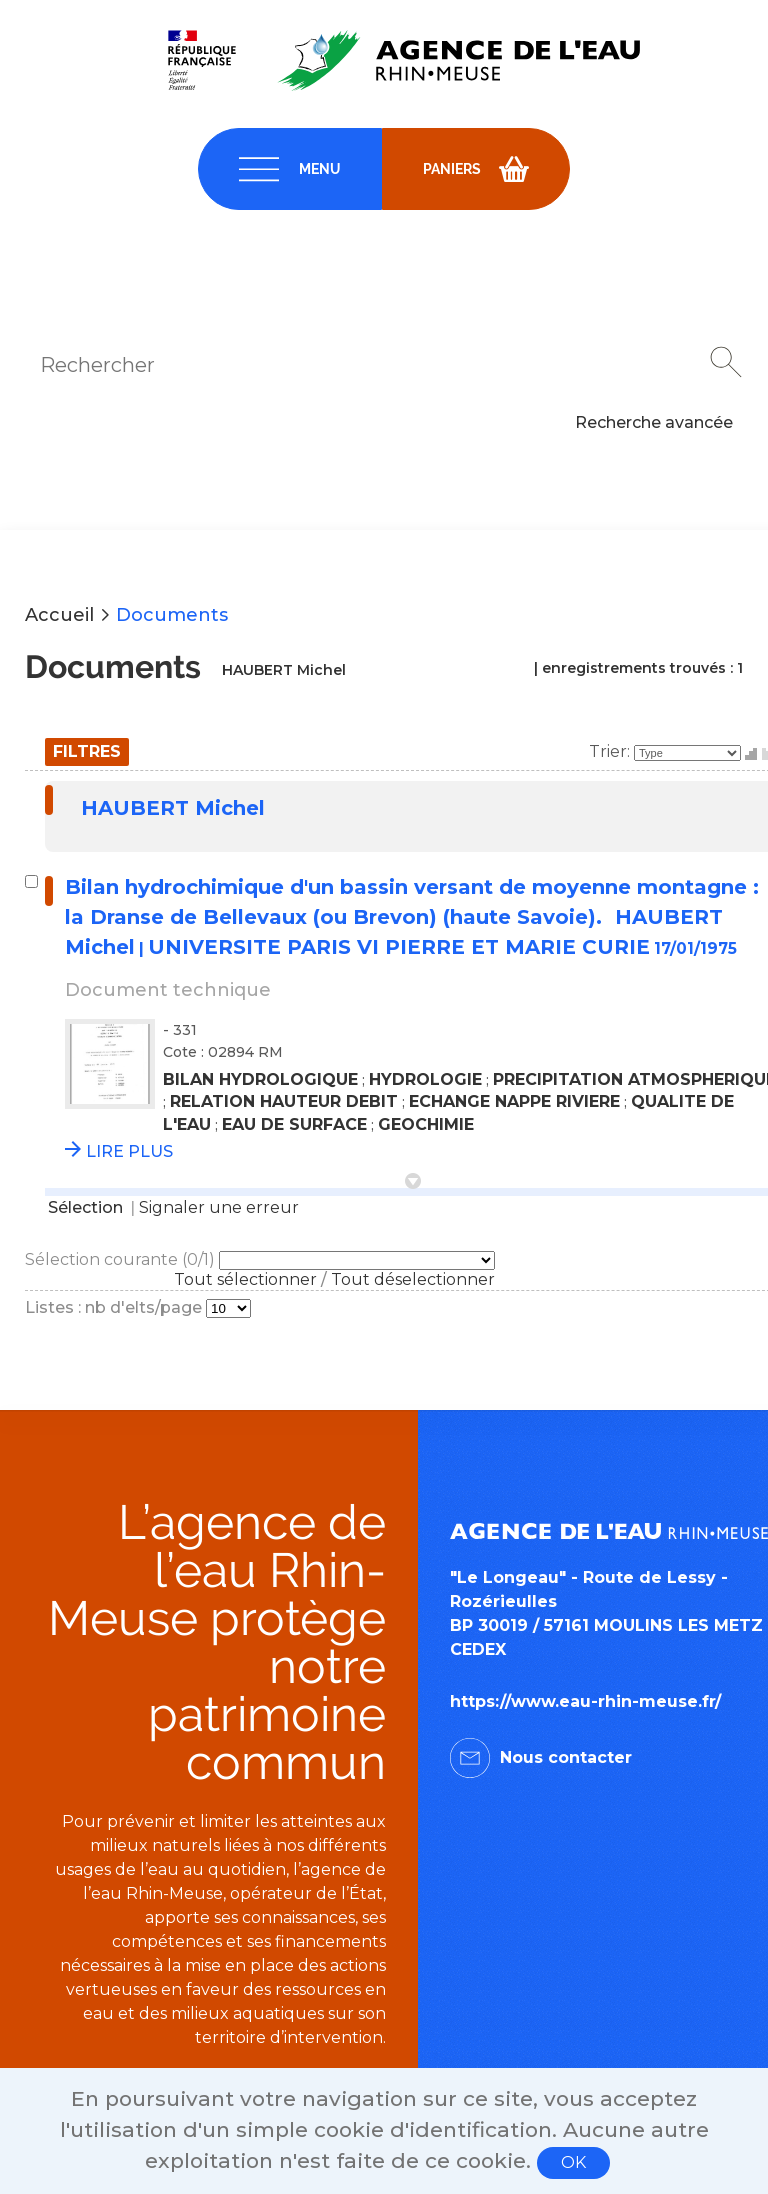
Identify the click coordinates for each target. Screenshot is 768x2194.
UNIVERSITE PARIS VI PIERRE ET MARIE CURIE (399, 947)
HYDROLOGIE (425, 1079)
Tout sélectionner (245, 1279)
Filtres (87, 751)
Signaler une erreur (219, 1207)
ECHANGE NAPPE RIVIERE (514, 1101)
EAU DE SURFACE (294, 1124)
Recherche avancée (654, 422)
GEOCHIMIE (426, 1124)
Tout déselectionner (413, 1279)
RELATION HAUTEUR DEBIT (284, 1101)
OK (573, 2162)
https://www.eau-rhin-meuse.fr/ (585, 1701)
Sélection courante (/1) (122, 1259)
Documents (172, 615)
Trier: (611, 751)
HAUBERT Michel (173, 808)
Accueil (59, 615)
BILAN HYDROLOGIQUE (260, 1079)
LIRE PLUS (129, 1151)
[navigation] (290, 169)
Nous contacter (566, 1757)
